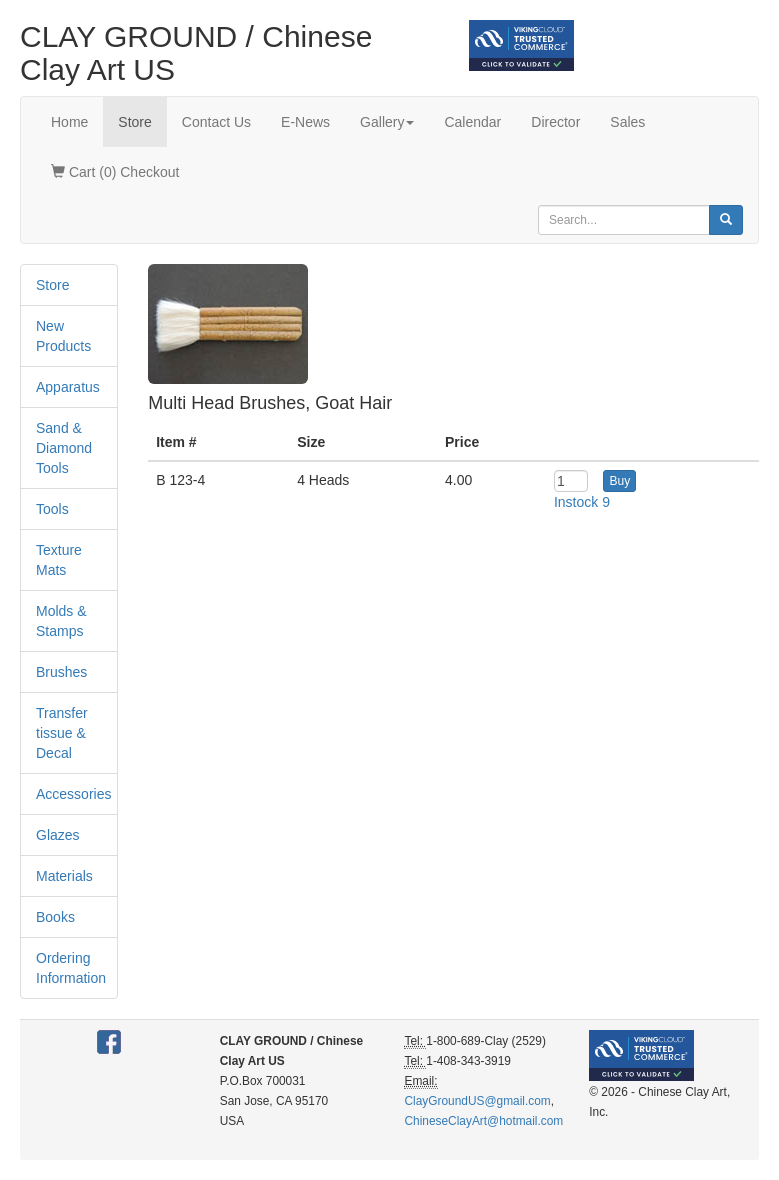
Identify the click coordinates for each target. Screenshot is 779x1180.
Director (555, 122)
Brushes (61, 672)
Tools (52, 509)
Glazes (58, 835)
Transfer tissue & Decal (62, 733)
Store (134, 122)
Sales (627, 122)
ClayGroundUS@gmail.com (477, 1101)
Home (69, 122)
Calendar (472, 122)
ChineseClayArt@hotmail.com (483, 1121)
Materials (64, 876)
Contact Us (216, 122)
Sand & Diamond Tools (64, 448)
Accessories (73, 794)
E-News (305, 122)
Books (55, 917)
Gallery (387, 122)
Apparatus (68, 387)
